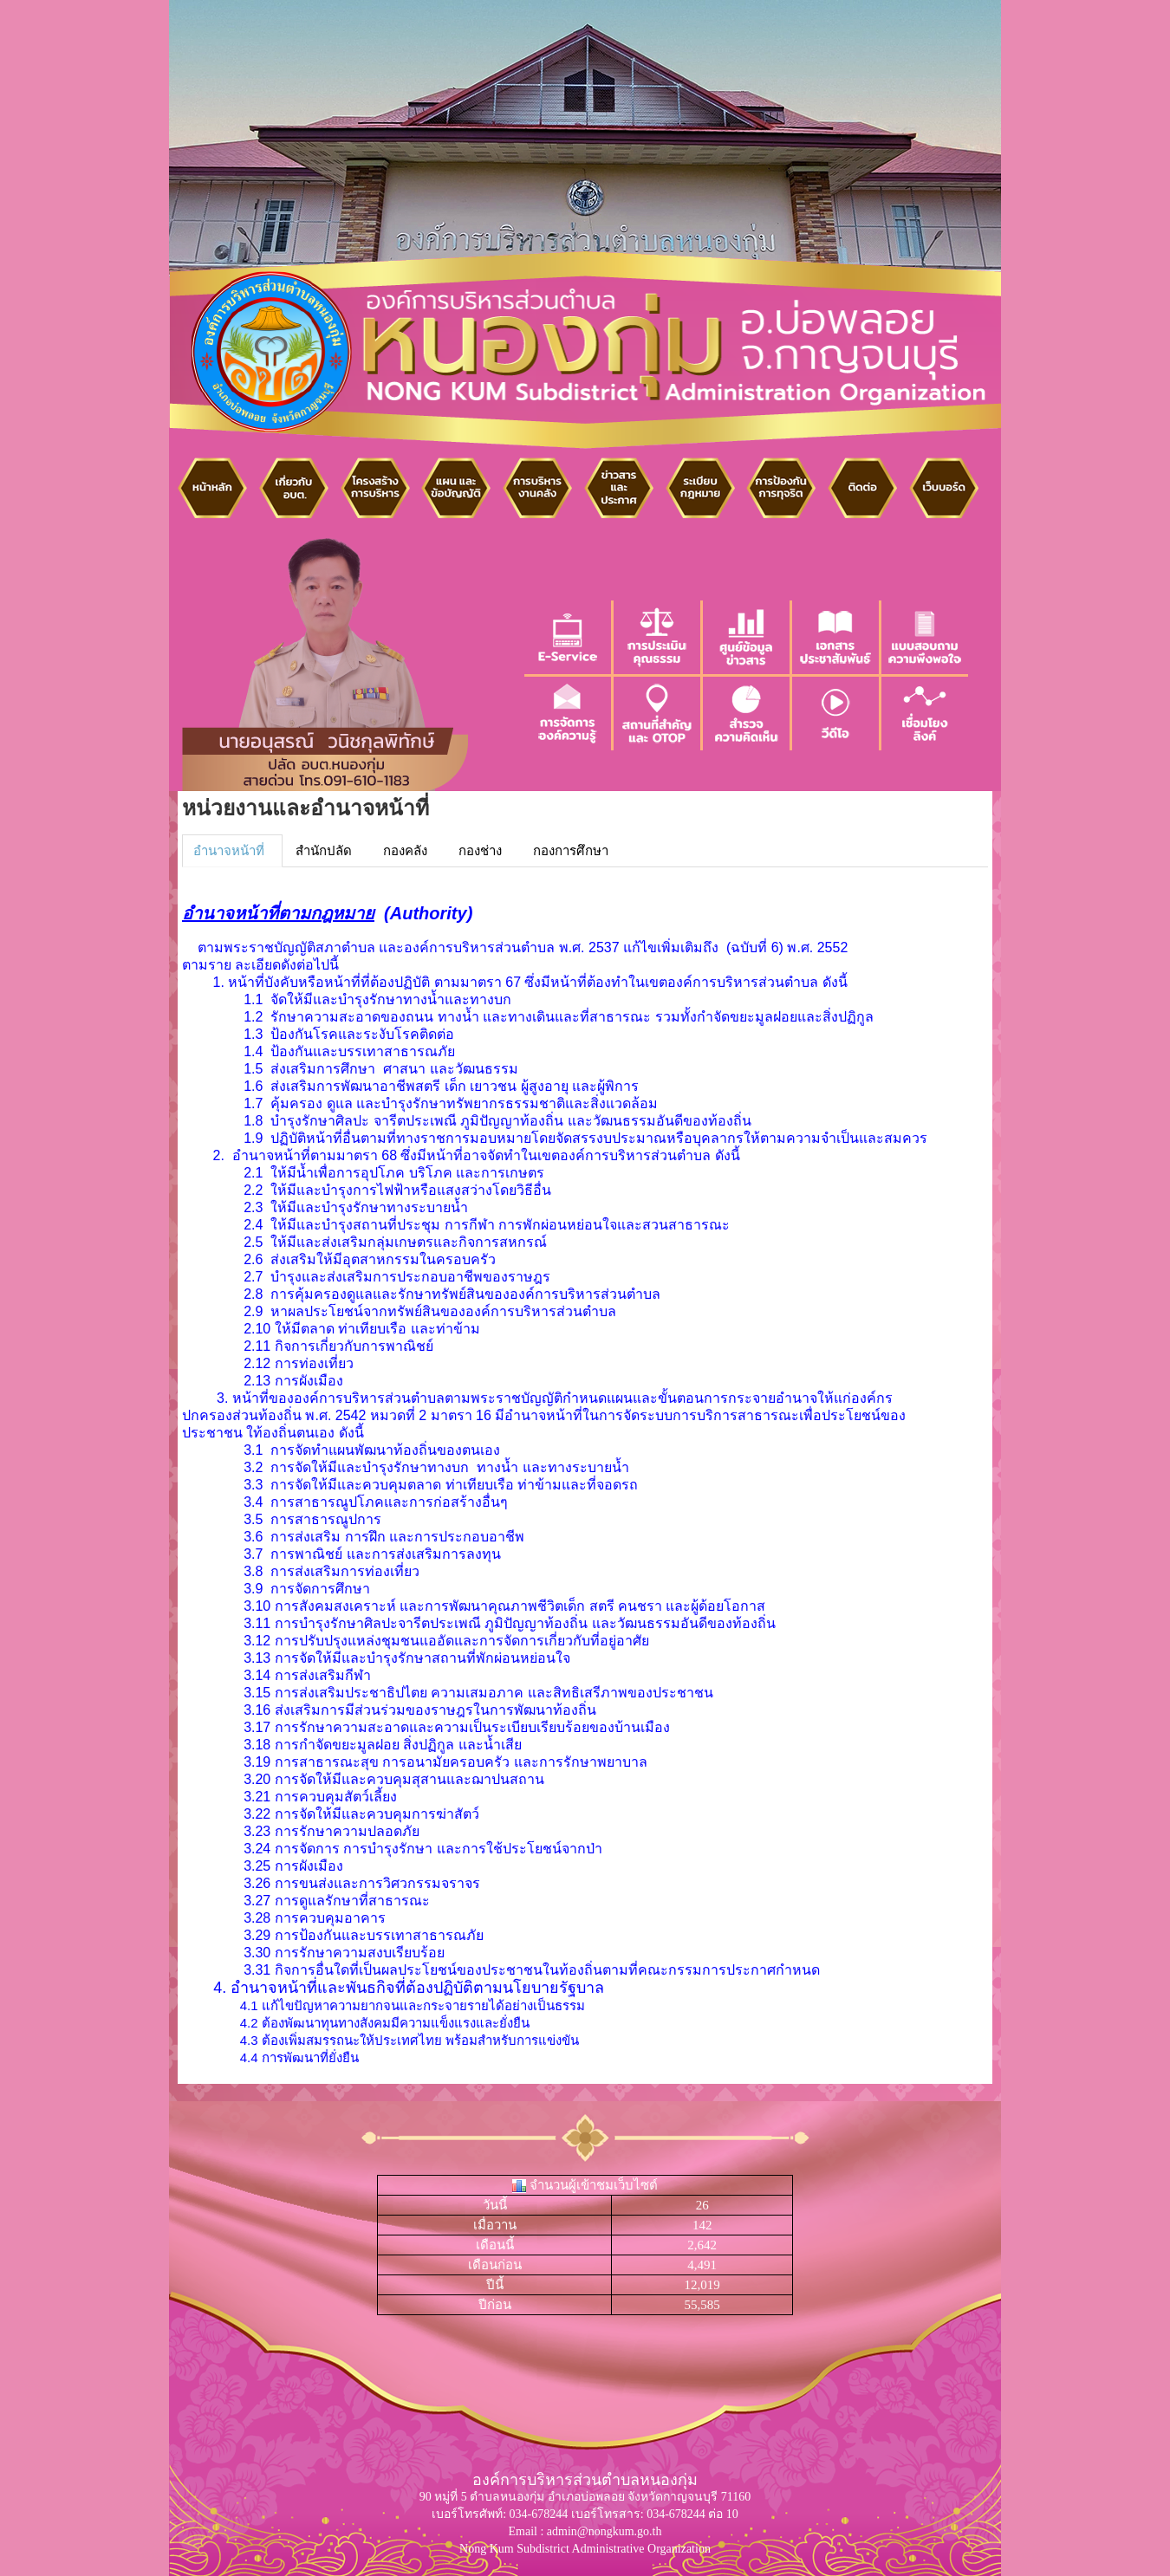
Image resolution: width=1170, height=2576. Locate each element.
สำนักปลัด (324, 851)
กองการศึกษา (570, 851)
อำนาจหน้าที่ (228, 851)
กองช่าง (480, 851)
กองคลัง (405, 851)
